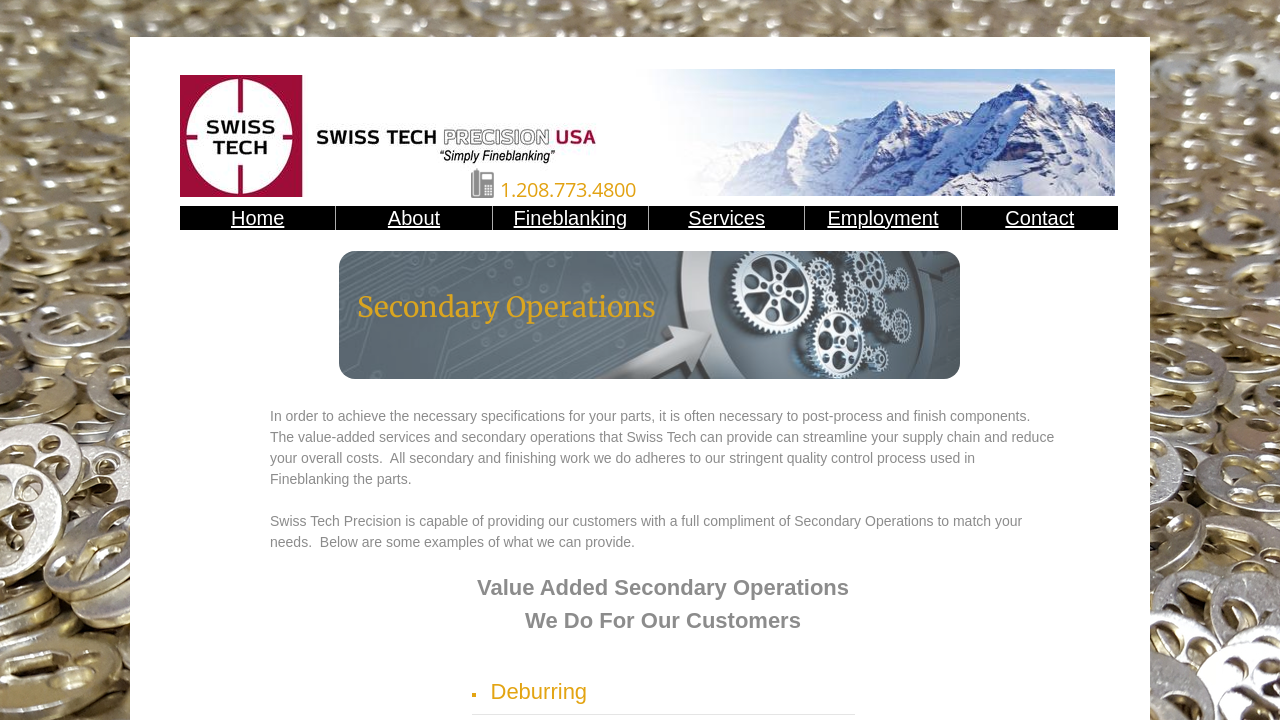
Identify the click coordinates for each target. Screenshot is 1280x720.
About (414, 218)
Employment (882, 218)
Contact (1039, 218)
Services (726, 218)
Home (257, 218)
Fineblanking (570, 218)
